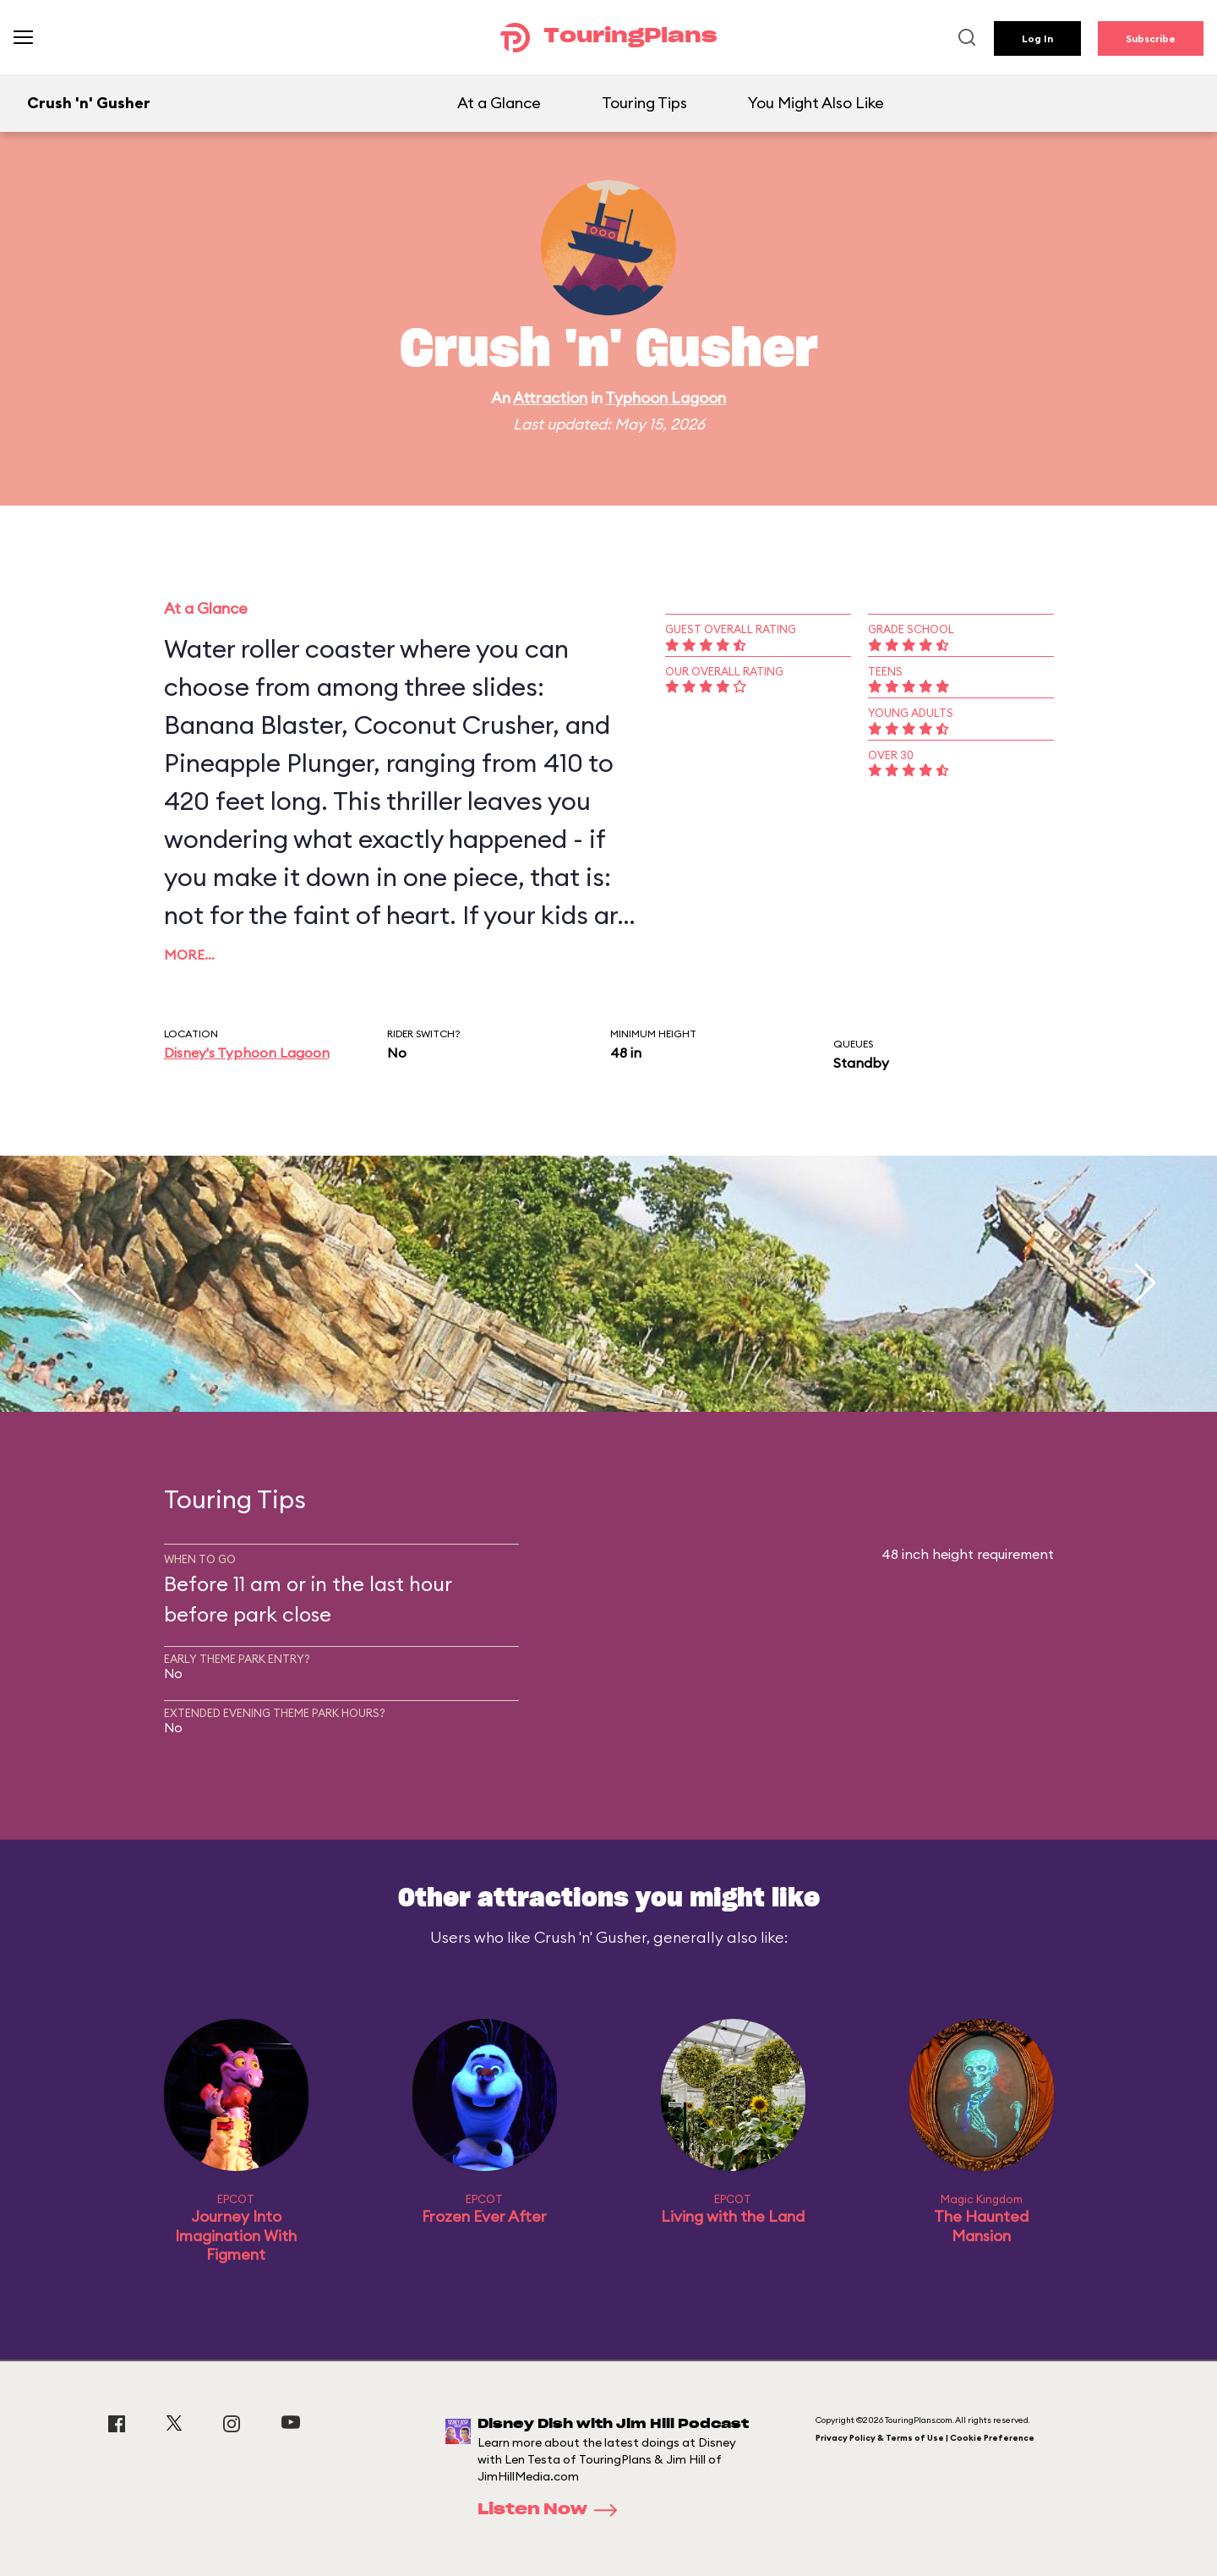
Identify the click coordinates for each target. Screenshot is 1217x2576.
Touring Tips (644, 102)
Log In (1037, 38)
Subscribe (1151, 38)
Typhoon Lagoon (665, 397)
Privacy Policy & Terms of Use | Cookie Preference (925, 2437)
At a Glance (499, 102)
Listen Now (553, 2510)
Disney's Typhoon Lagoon (247, 1052)
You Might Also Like (816, 102)
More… (189, 954)
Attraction (550, 397)
